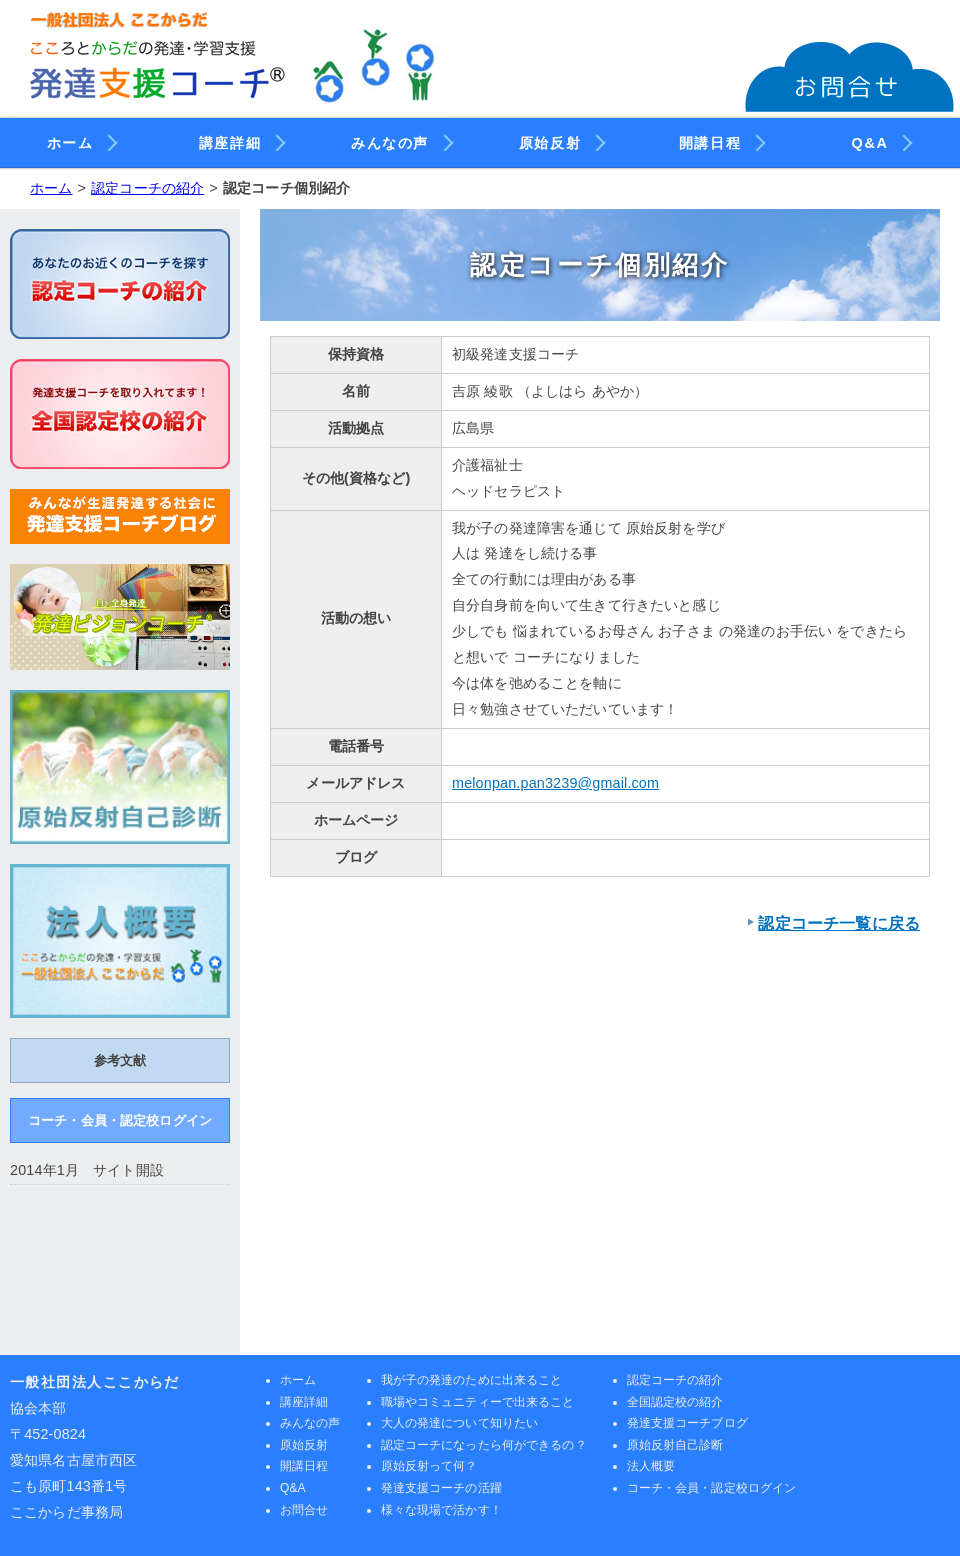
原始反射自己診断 (675, 1445)
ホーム (80, 139)
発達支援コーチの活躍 (441, 1488)
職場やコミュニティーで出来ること (478, 1402)
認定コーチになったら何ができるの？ (484, 1445)
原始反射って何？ (429, 1466)
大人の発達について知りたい (460, 1423)
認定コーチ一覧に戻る (839, 923)
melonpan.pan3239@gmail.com (555, 783)
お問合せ (304, 1510)
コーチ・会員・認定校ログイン (120, 1120)
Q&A (880, 139)
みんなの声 (400, 139)
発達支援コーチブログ (687, 1423)
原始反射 (560, 139)
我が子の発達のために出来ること (472, 1380)
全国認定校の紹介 (675, 1402)
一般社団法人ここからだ (95, 1382)
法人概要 (651, 1466)
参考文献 (120, 1060)
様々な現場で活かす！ (441, 1510)
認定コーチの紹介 (147, 188)
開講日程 (720, 139)
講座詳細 (240, 139)
